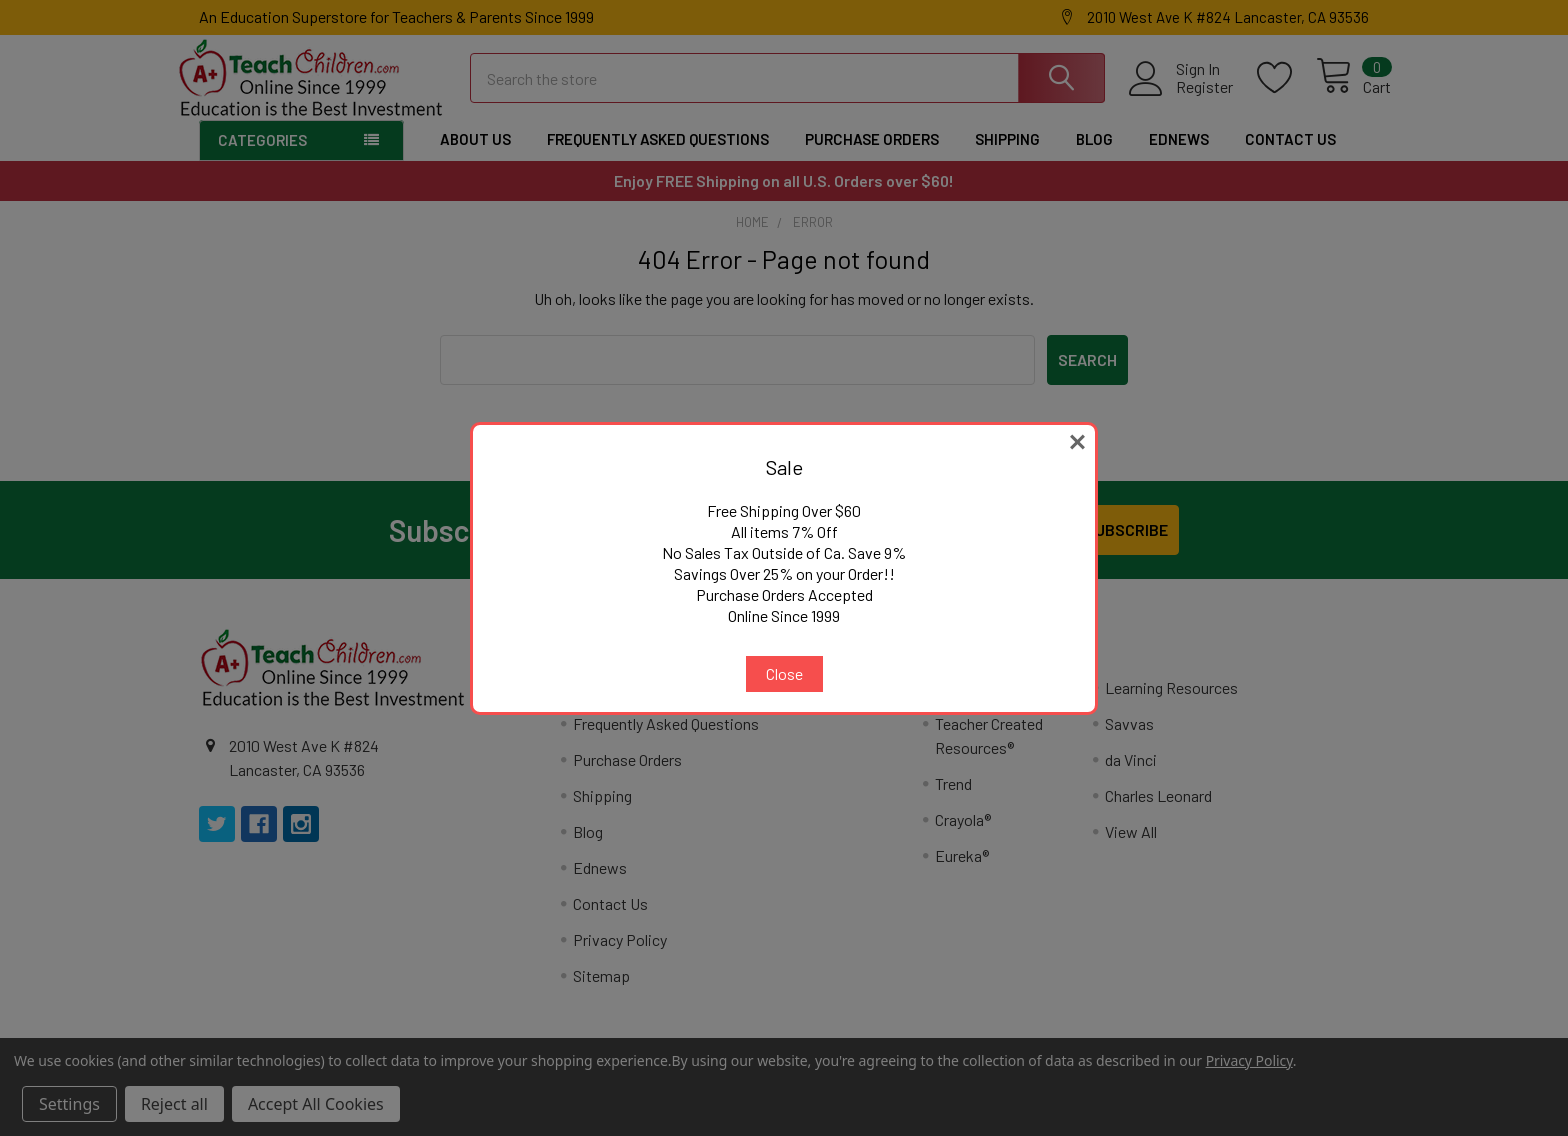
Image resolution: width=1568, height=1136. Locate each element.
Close (784, 673)
